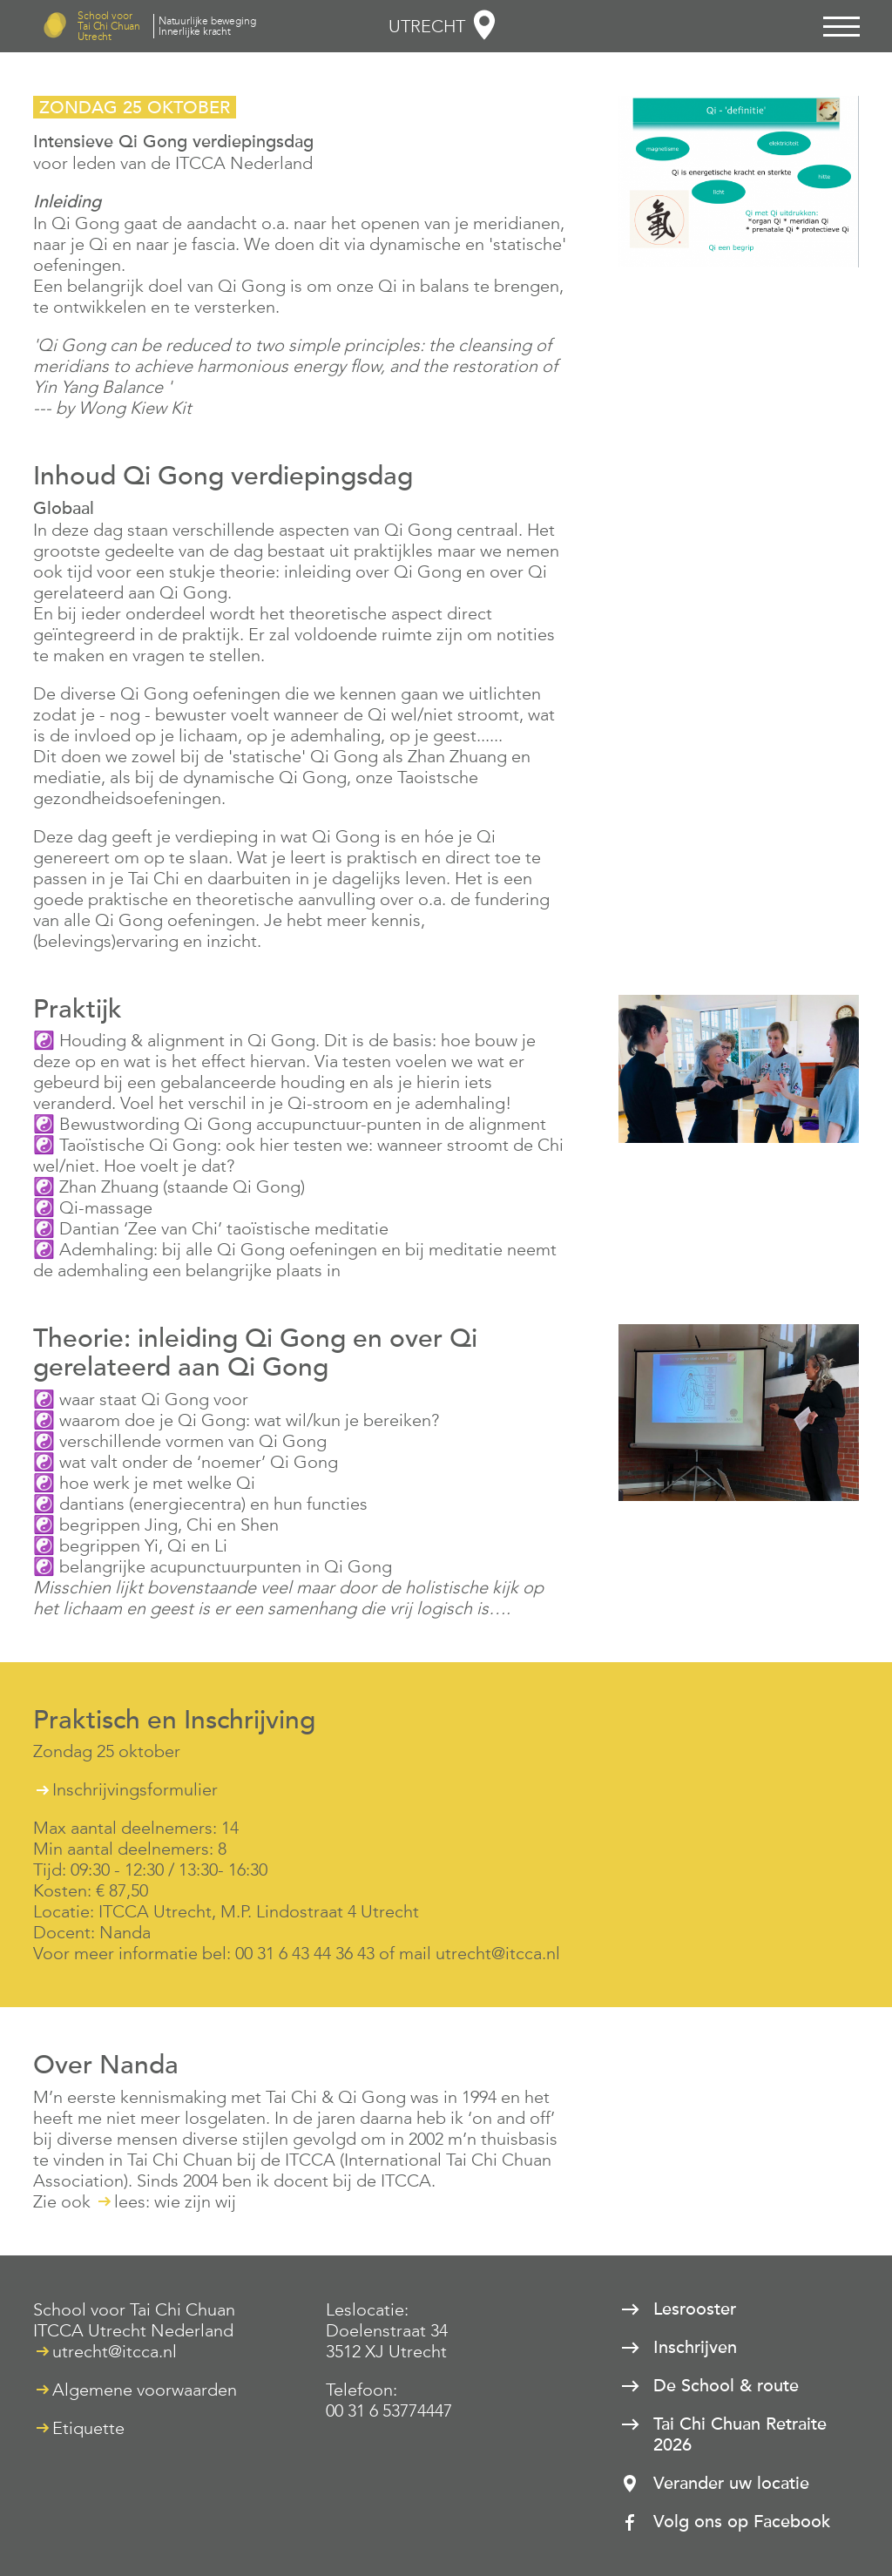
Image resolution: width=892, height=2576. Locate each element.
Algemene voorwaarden (144, 2389)
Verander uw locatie (731, 2483)
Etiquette (88, 2427)
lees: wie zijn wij (175, 2201)
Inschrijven (695, 2347)
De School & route (726, 2386)
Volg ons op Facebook (741, 2522)
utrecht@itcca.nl (114, 2351)
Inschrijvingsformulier (135, 1789)
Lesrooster (694, 2309)
